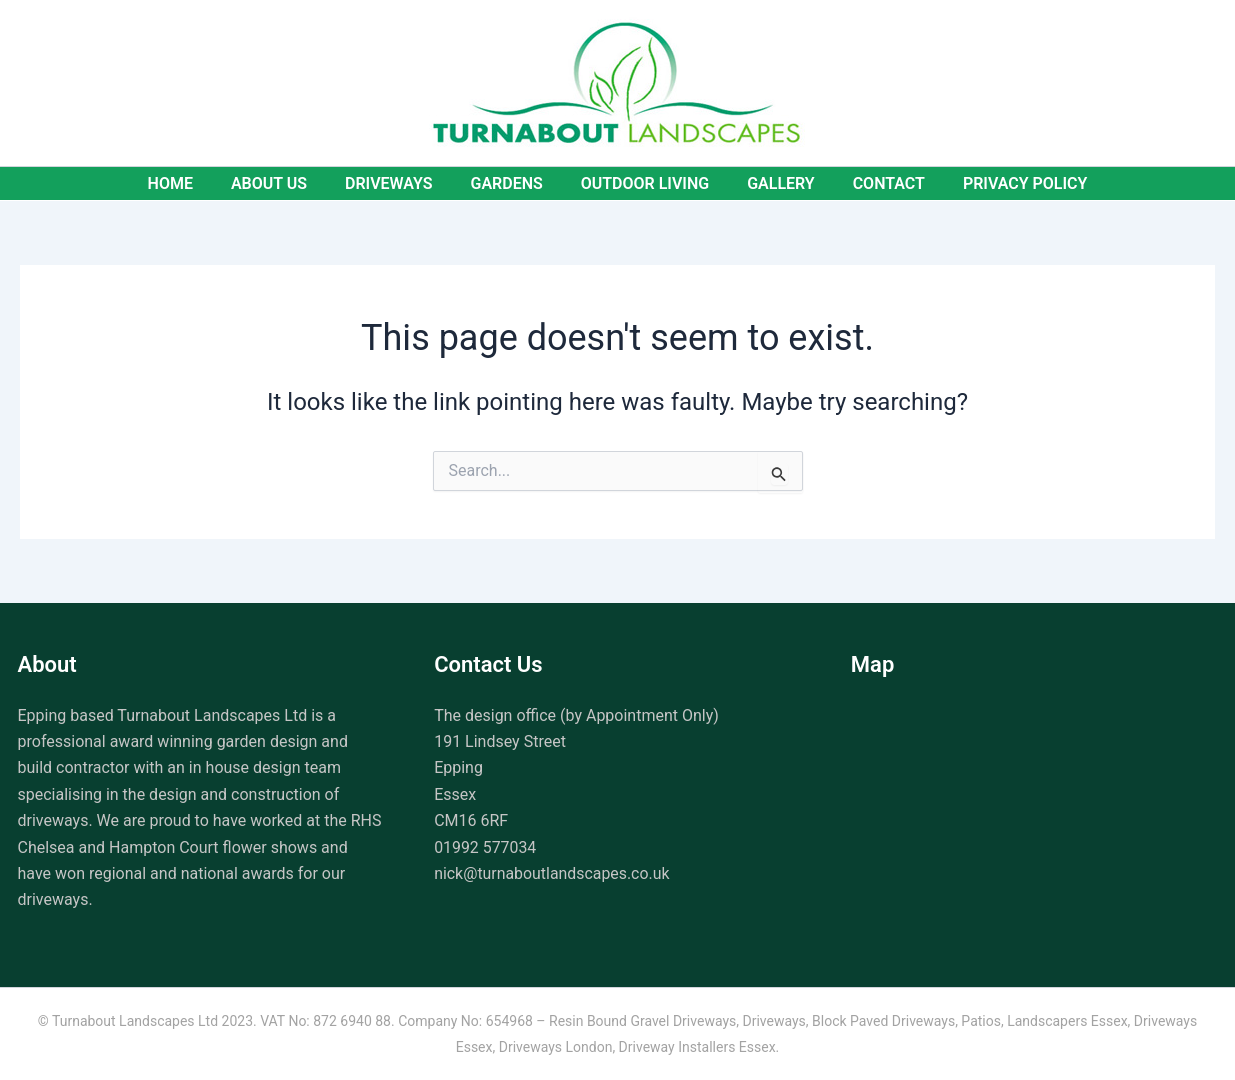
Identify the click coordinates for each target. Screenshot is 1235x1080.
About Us (284, 183)
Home (190, 183)
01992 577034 (485, 847)
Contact (874, 183)
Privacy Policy (1004, 183)
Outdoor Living (642, 183)
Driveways (398, 183)
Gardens (509, 183)
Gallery (772, 183)
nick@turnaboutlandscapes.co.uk (552, 873)
